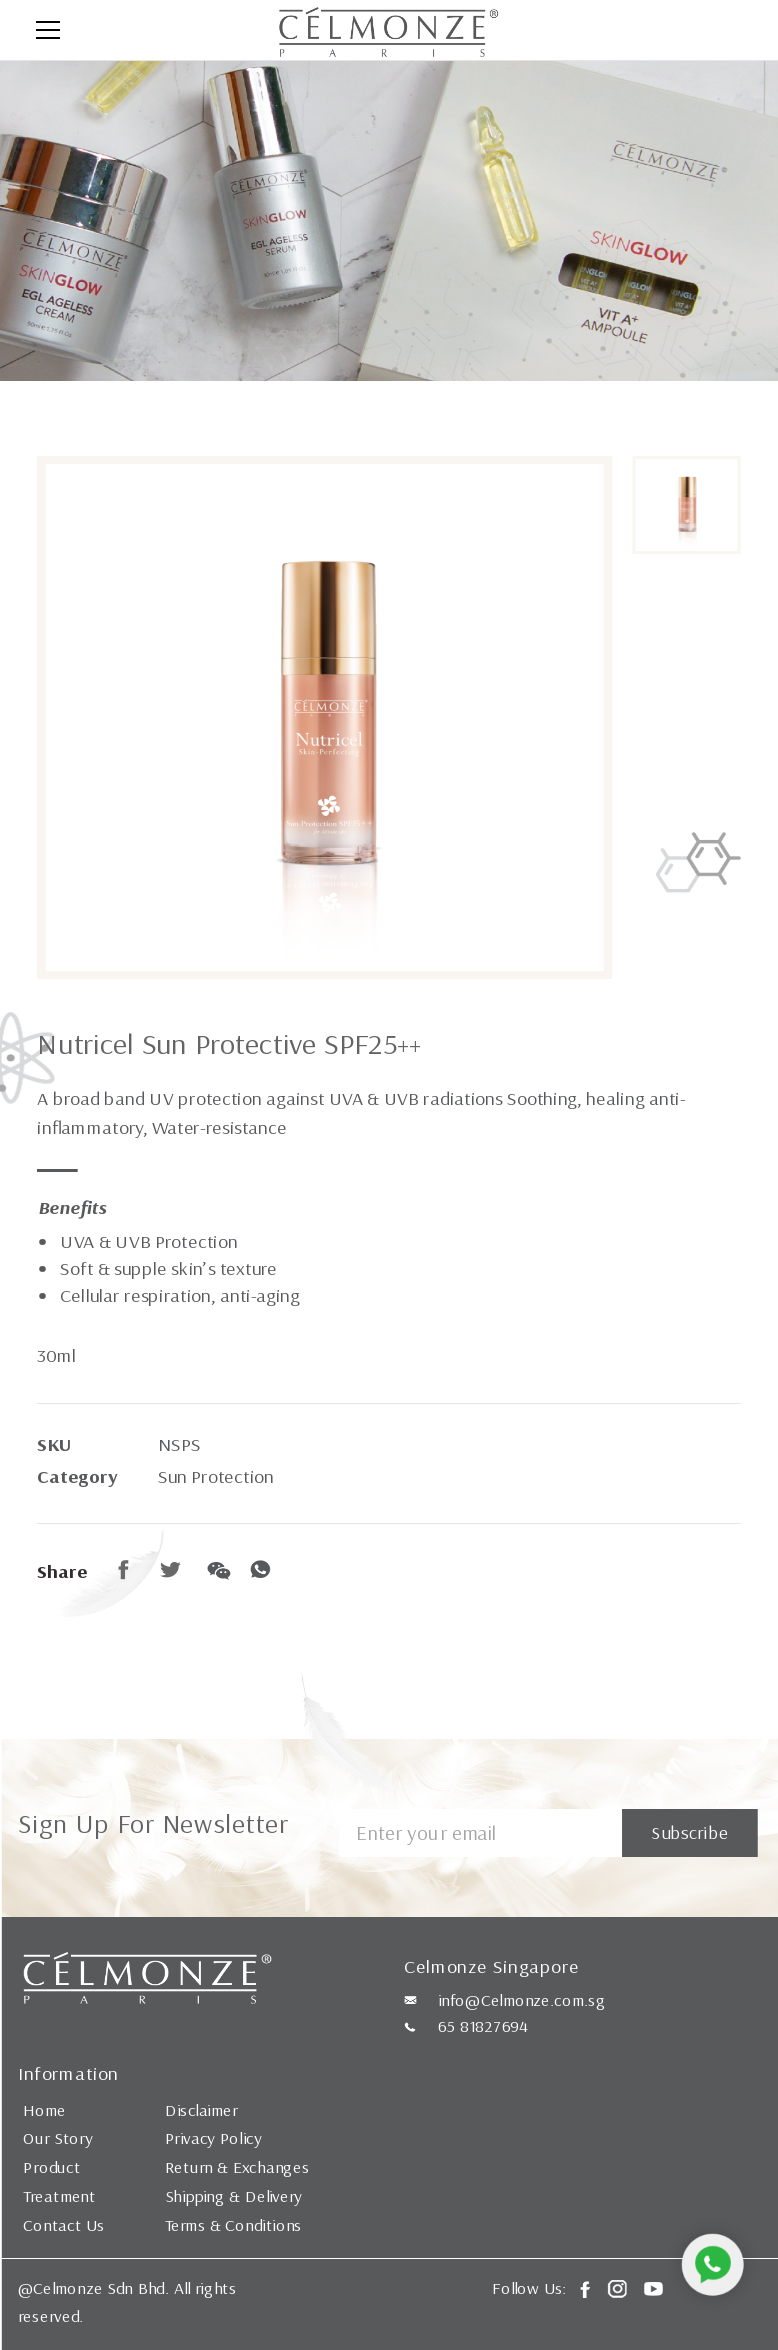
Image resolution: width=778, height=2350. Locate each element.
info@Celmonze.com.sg (522, 2000)
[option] (324, 717)
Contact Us (63, 2225)
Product (51, 2167)
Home (44, 2109)
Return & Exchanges (237, 2167)
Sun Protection (216, 1476)
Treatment (59, 2196)
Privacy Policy (213, 2138)
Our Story (57, 2138)
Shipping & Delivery (234, 2196)
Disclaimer (201, 2109)
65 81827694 (483, 2026)
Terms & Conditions (234, 2225)
